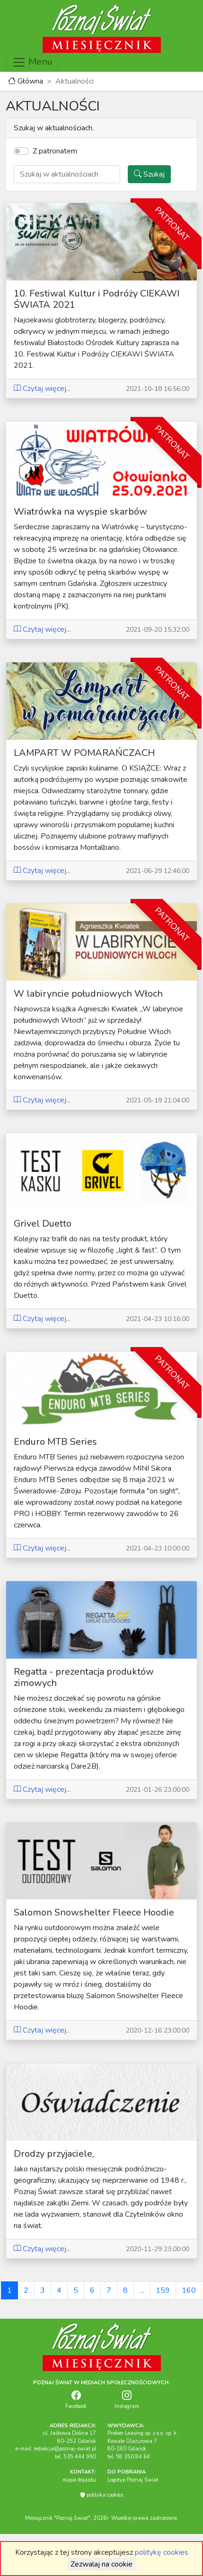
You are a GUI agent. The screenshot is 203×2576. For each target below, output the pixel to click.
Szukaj (149, 174)
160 (189, 2290)
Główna (25, 81)
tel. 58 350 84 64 (128, 2456)
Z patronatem (55, 151)
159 (163, 2290)
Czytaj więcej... (42, 388)
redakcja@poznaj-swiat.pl (65, 2448)
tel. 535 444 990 (75, 2456)
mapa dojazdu (79, 2479)
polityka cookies (101, 2495)
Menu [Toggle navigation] (32, 62)
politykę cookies (161, 2552)
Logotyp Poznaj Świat (133, 2479)
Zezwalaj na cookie (101, 2564)
